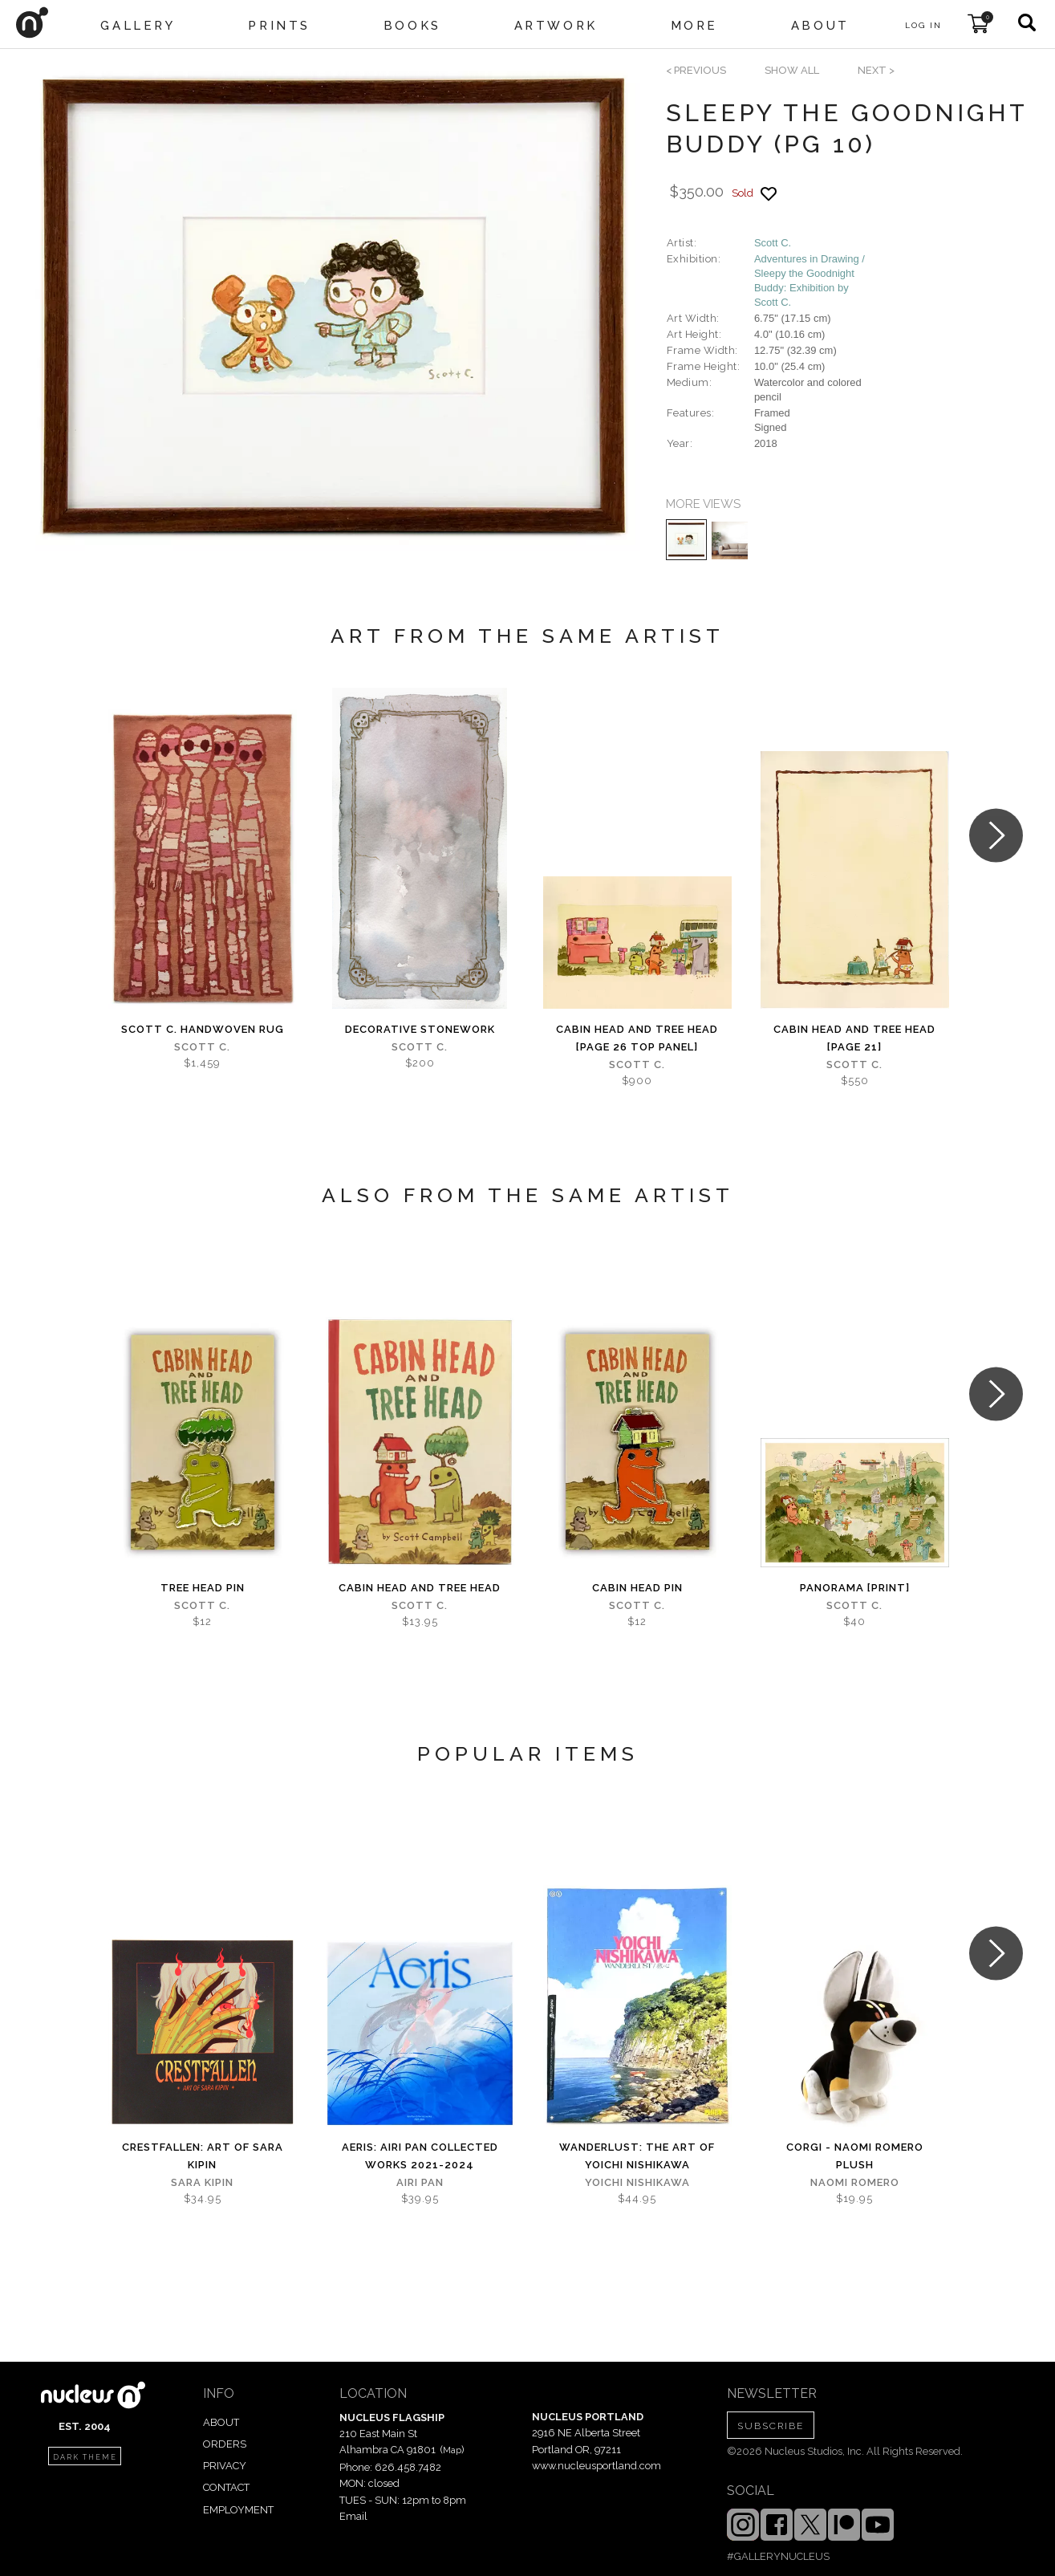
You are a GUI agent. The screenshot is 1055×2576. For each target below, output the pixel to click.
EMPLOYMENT (238, 2510)
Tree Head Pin (202, 1588)
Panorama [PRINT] (855, 1588)
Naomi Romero (854, 2182)
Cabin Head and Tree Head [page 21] (854, 1038)
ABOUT (221, 2422)
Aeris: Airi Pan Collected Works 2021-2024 (420, 2156)
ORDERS (224, 2444)
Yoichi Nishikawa (637, 2182)
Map (452, 2450)
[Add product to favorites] (768, 193)
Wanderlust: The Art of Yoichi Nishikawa (637, 2156)
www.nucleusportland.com (596, 2466)
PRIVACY (224, 2466)
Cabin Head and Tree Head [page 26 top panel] (637, 1038)
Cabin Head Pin (637, 1588)
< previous (696, 70)
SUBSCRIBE (770, 2426)
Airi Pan (420, 2182)
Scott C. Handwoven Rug (202, 1029)
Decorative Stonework (420, 1029)
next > (876, 70)
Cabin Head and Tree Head (420, 1588)
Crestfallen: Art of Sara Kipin (202, 2156)
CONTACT (226, 2487)
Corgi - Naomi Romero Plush (854, 2156)
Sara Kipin (202, 2182)
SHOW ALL (792, 70)
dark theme (85, 2457)
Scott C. (772, 243)
